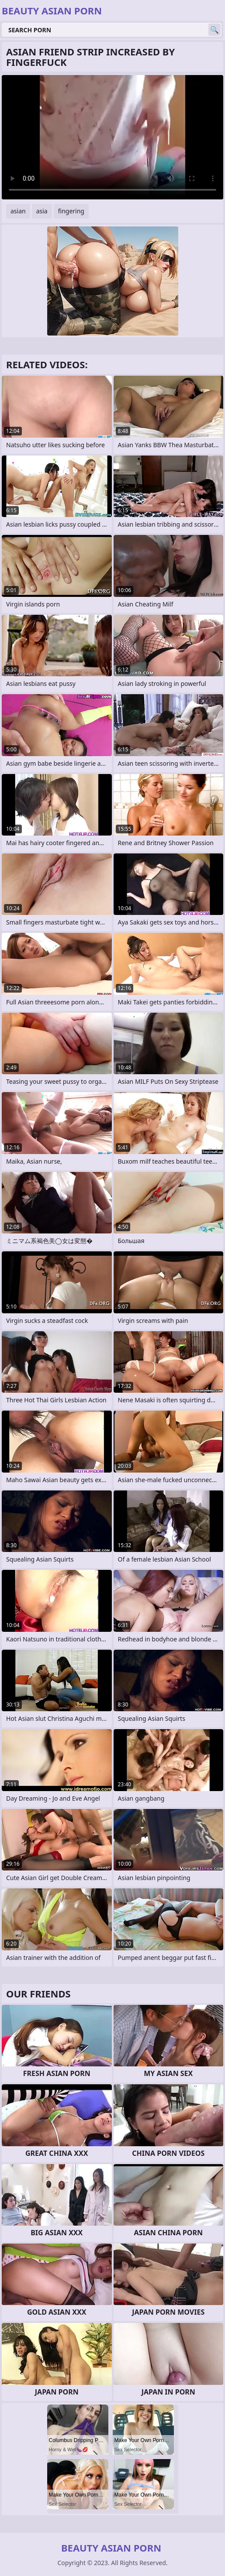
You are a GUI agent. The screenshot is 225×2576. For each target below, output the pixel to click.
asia (42, 211)
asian (18, 211)
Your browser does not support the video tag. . (112, 137)
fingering (71, 211)
